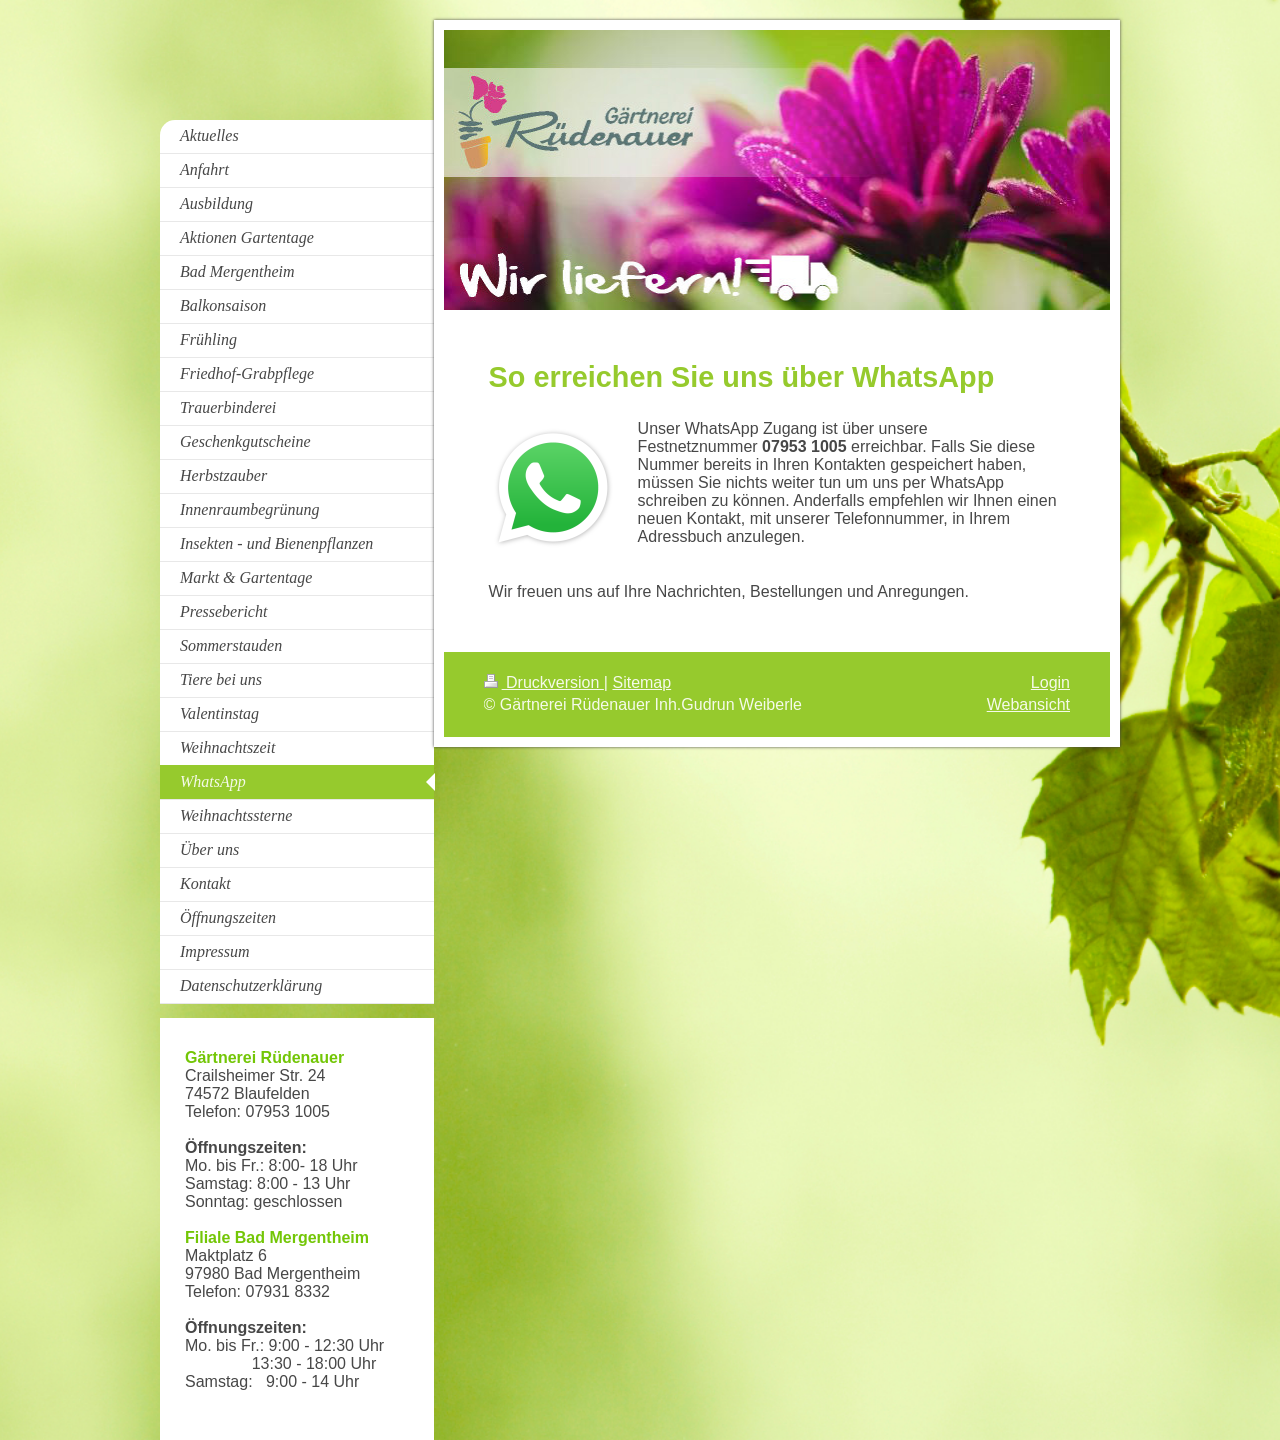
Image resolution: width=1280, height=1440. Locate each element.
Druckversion (544, 682)
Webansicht (1028, 704)
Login (1050, 682)
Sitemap (641, 682)
